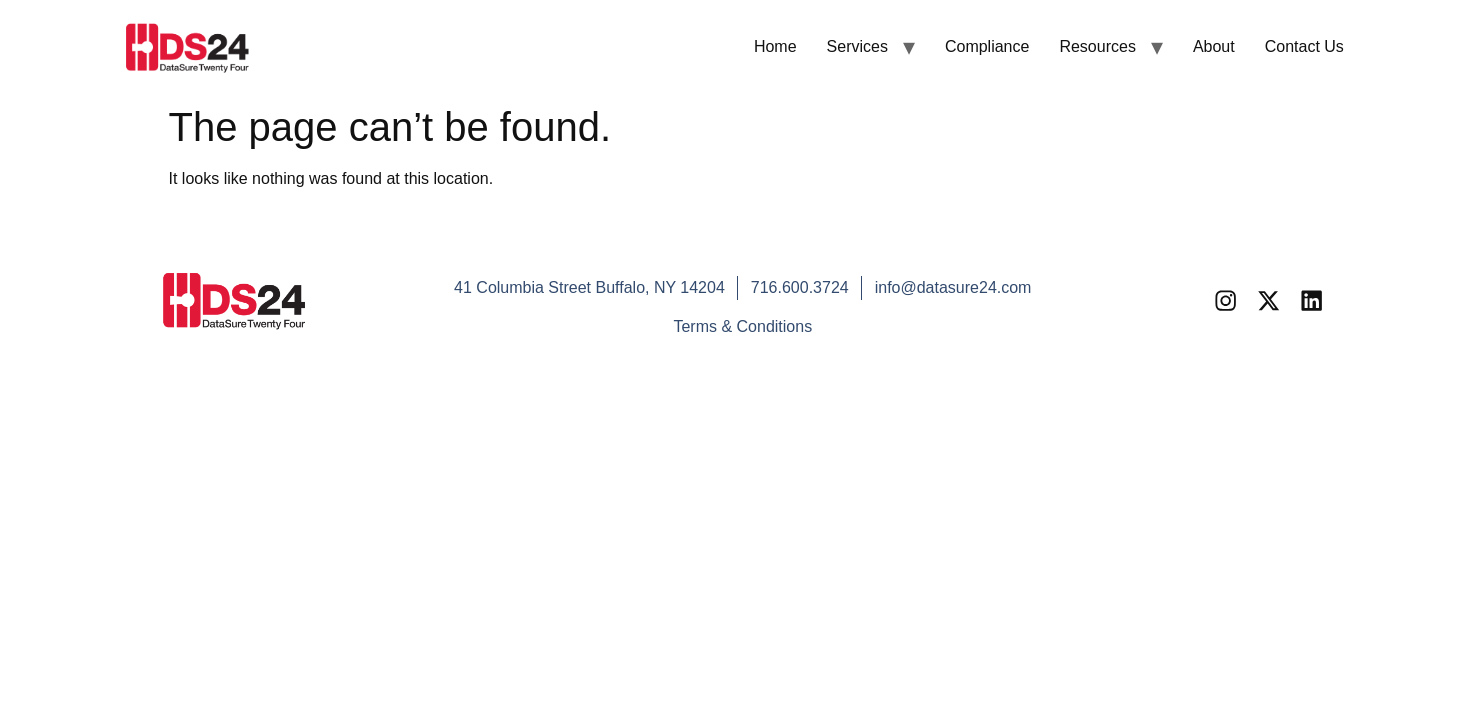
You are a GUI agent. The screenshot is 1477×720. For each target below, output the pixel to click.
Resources (1097, 46)
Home (775, 46)
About (1214, 46)
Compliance (987, 46)
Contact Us (1304, 46)
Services (857, 46)
